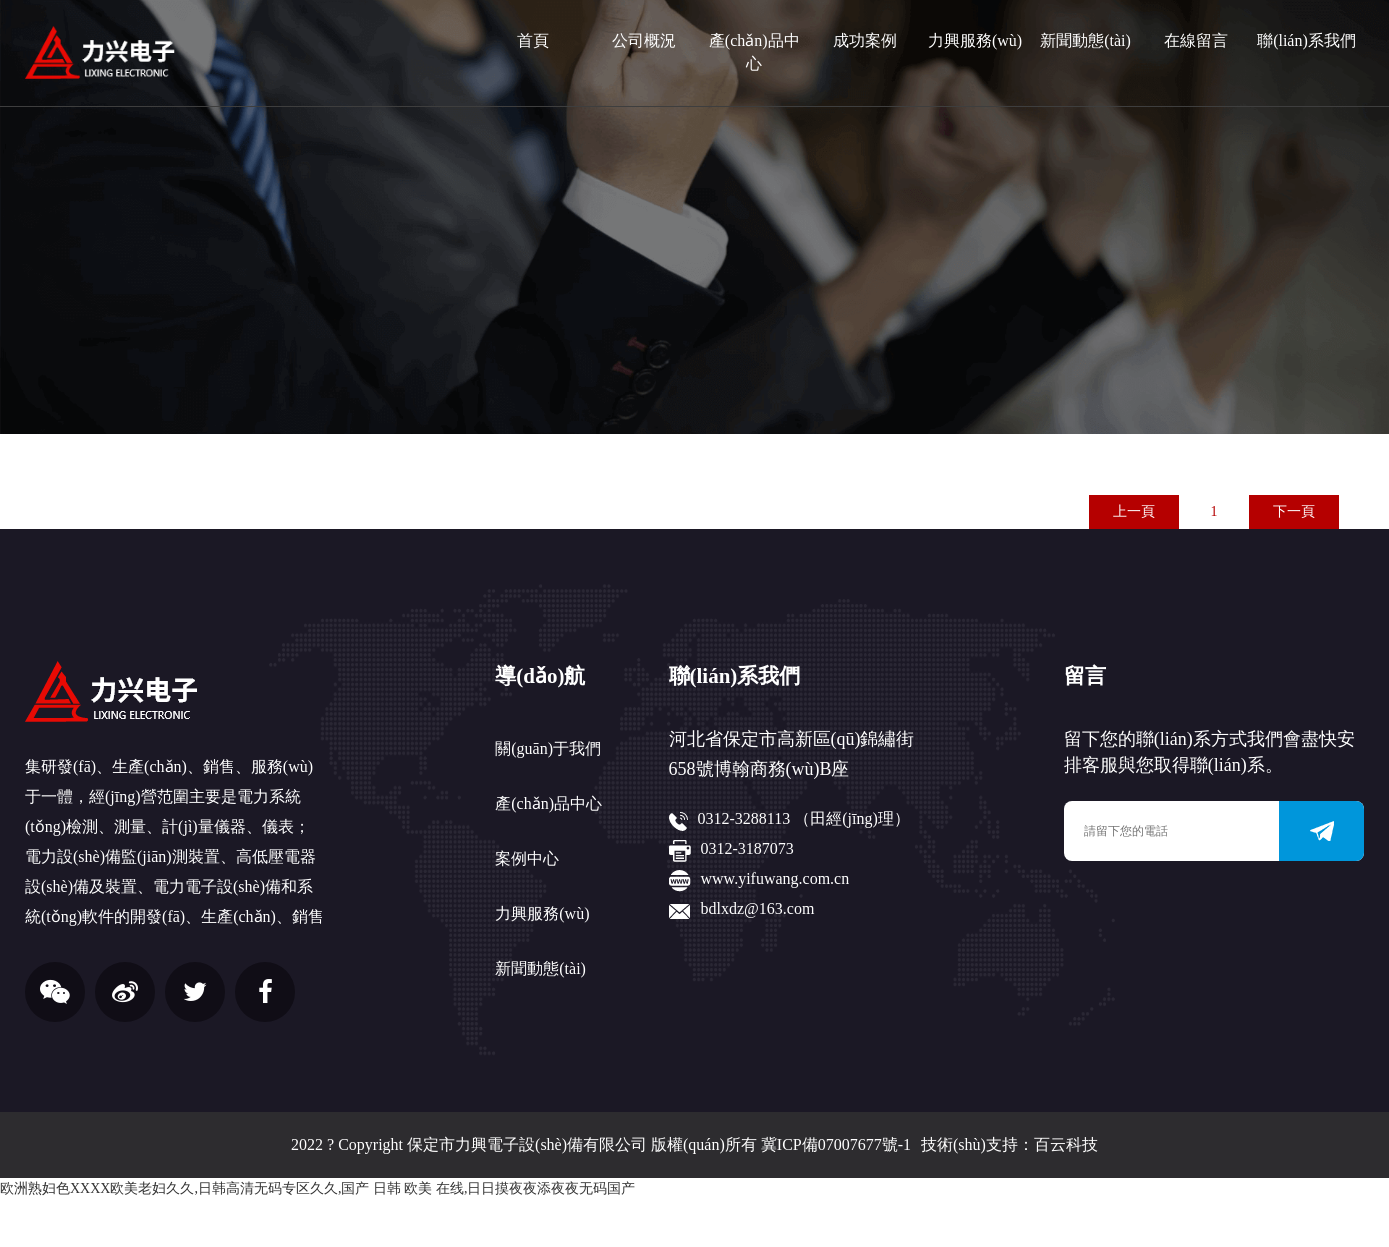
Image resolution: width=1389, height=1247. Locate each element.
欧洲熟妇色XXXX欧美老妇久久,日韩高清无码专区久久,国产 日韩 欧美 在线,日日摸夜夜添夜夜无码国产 (317, 1188)
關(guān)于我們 (548, 748)
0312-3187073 (747, 848)
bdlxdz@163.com (758, 908)
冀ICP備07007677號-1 (836, 1144)
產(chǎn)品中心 (754, 52)
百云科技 (1066, 1144)
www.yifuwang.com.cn (775, 878)
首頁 (533, 40)
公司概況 (644, 40)
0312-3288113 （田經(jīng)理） (804, 818)
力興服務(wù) (975, 40)
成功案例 (865, 40)
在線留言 (1196, 40)
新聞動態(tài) (1085, 40)
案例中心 (527, 858)
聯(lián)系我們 (1306, 40)
